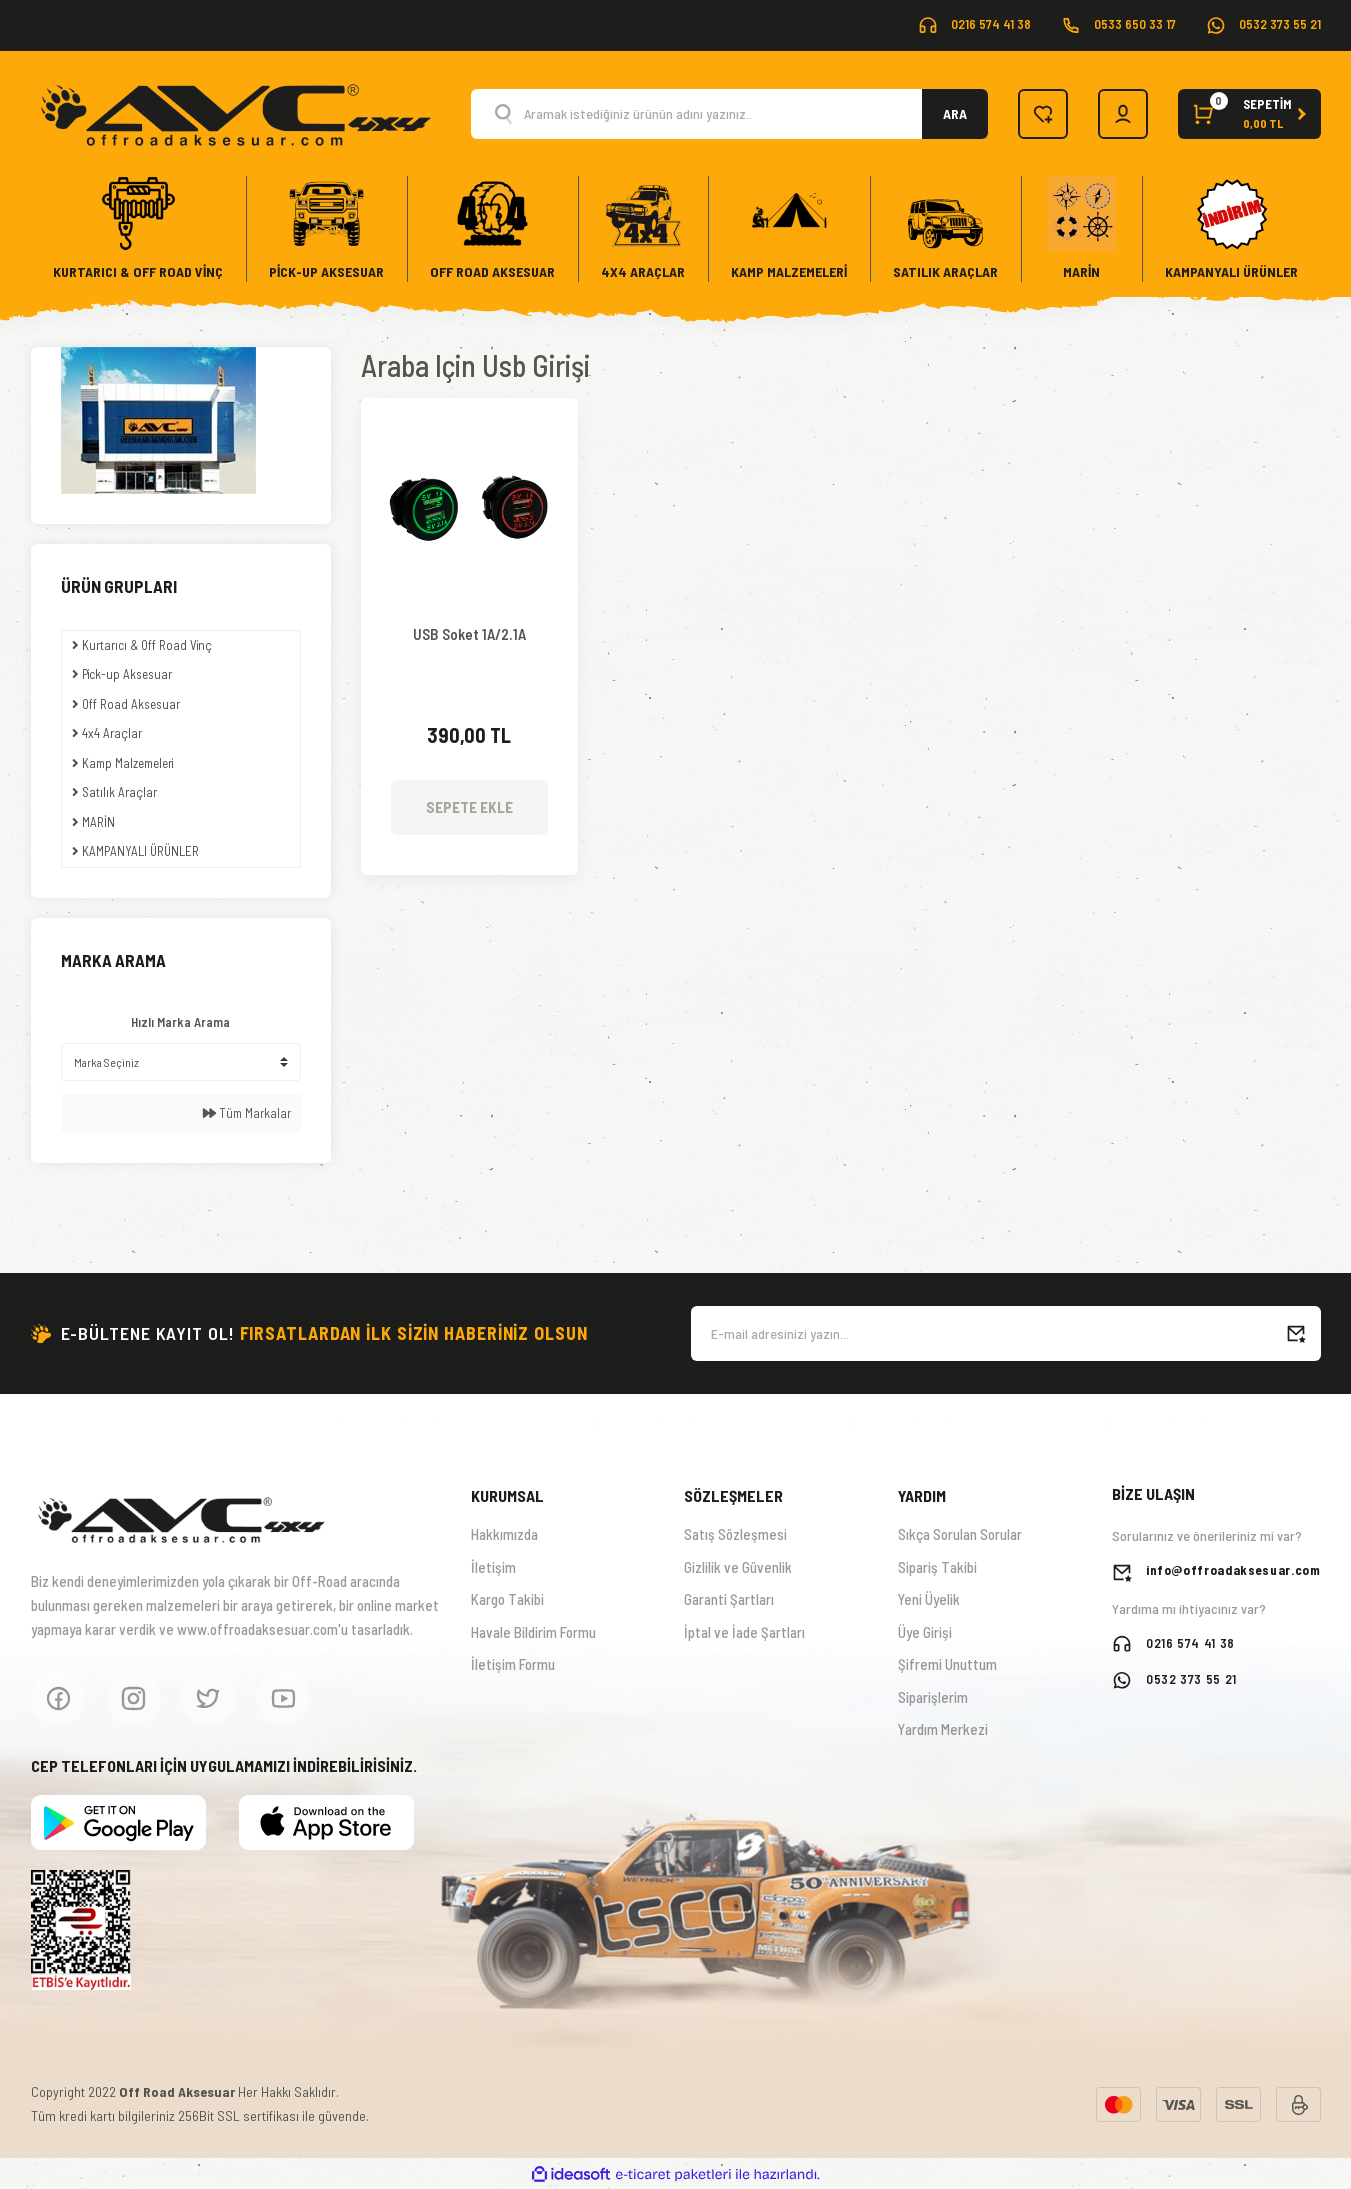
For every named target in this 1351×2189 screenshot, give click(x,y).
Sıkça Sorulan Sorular (960, 1534)
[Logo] (234, 112)
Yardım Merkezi (943, 1729)
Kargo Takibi (507, 1599)
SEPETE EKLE (469, 807)
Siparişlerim (933, 1697)
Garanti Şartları (729, 1599)
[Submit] (1296, 1333)
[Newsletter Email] (1006, 1333)
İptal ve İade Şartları (744, 1632)
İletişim (493, 1567)
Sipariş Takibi (937, 1567)
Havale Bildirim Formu (533, 1632)
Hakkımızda (504, 1534)
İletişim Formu (513, 1664)
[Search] (729, 114)
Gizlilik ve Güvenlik (738, 1567)
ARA (955, 113)
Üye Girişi (925, 1632)
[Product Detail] (470, 428)
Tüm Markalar (247, 1113)
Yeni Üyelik (929, 1599)
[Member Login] (1123, 114)
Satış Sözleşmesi (735, 1534)
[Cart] (1249, 114)
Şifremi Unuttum (947, 1664)
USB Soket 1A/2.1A (469, 634)
